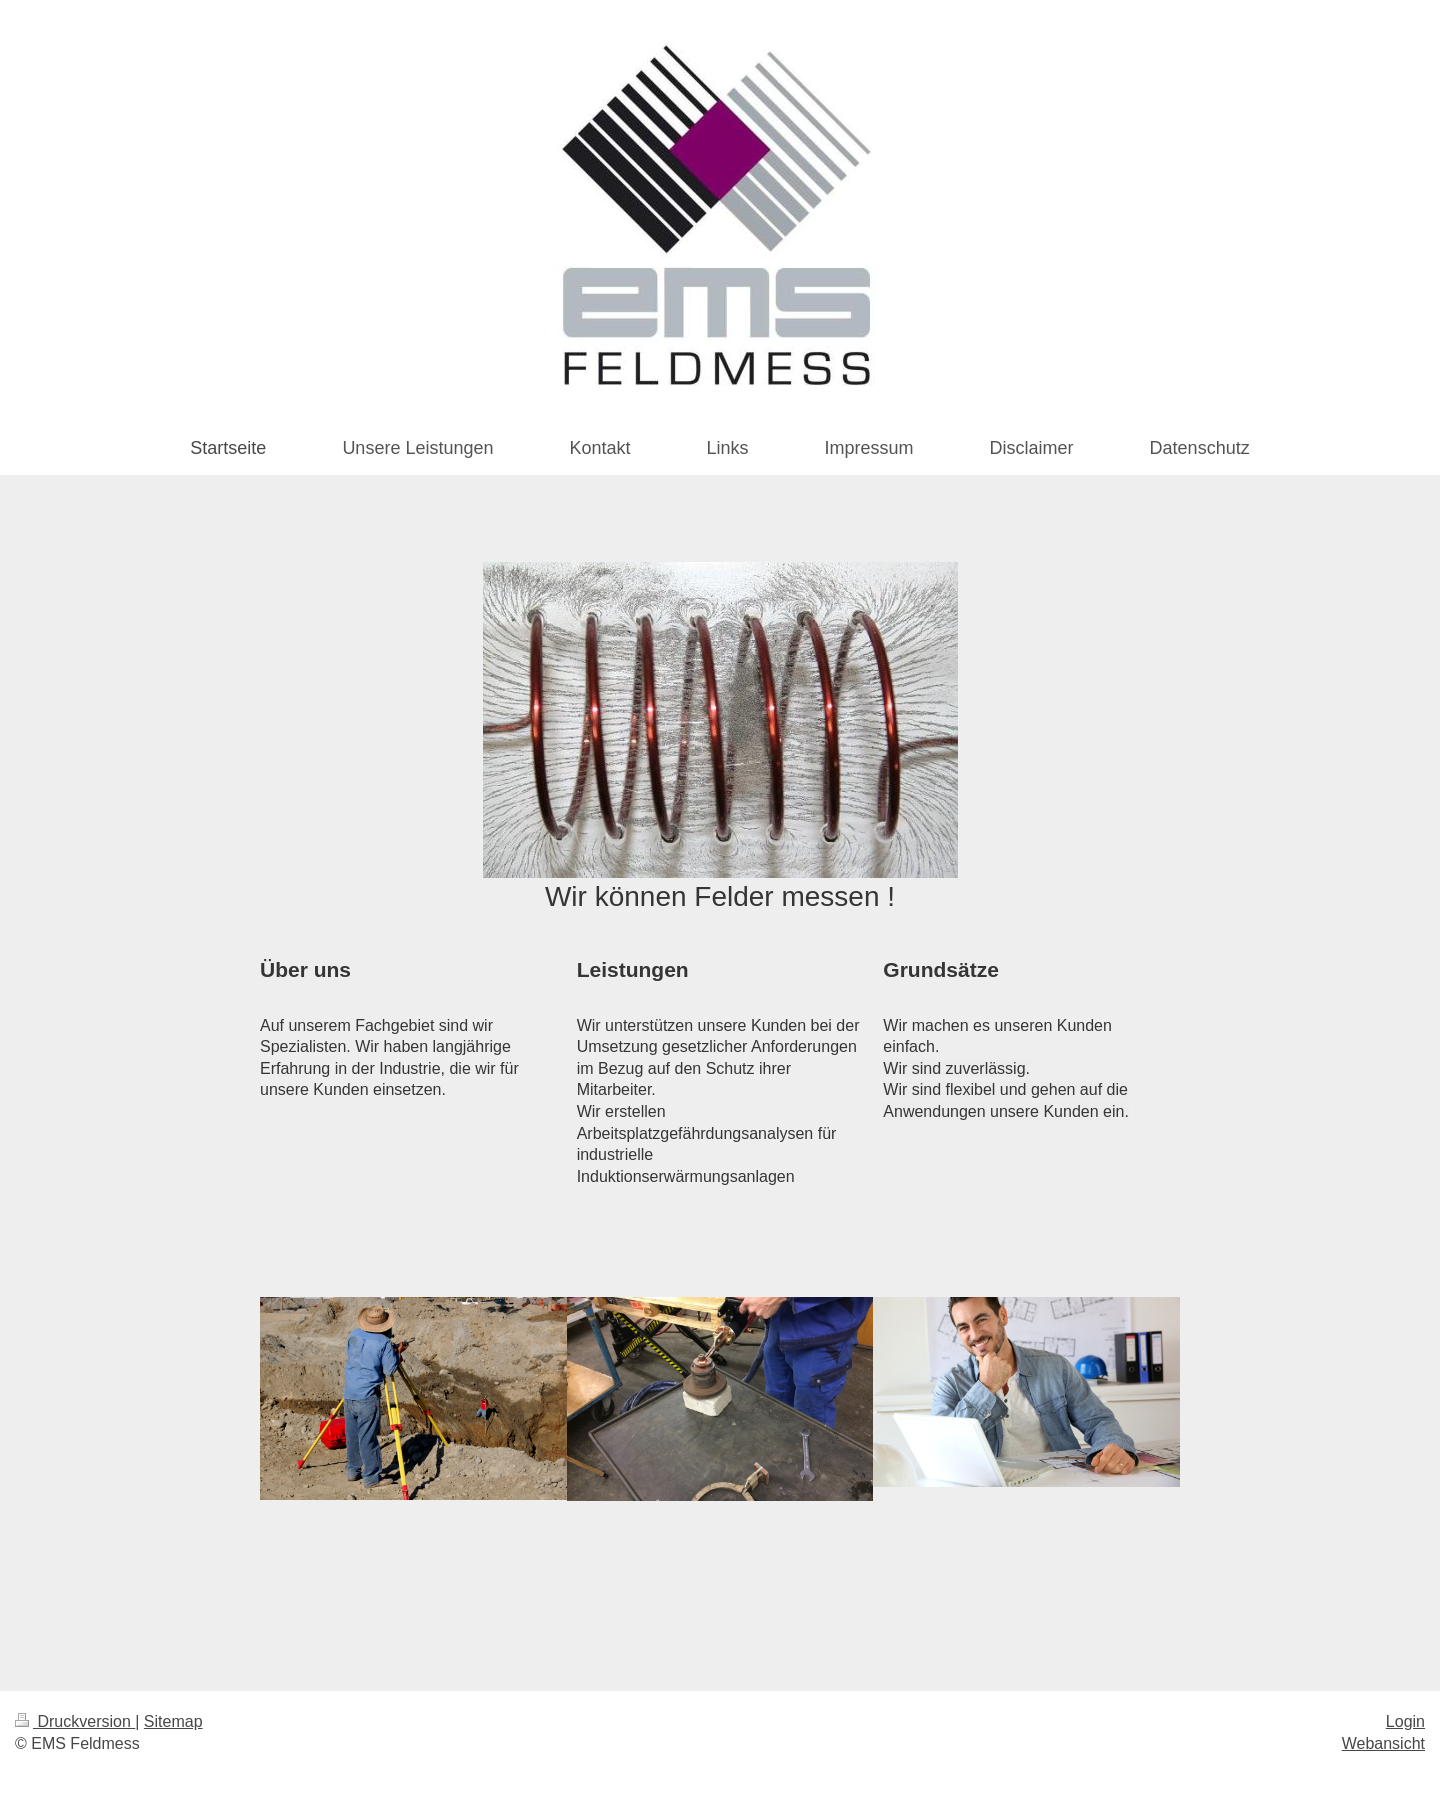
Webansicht (1383, 1743)
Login (1405, 1721)
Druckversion (75, 1721)
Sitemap (173, 1721)
